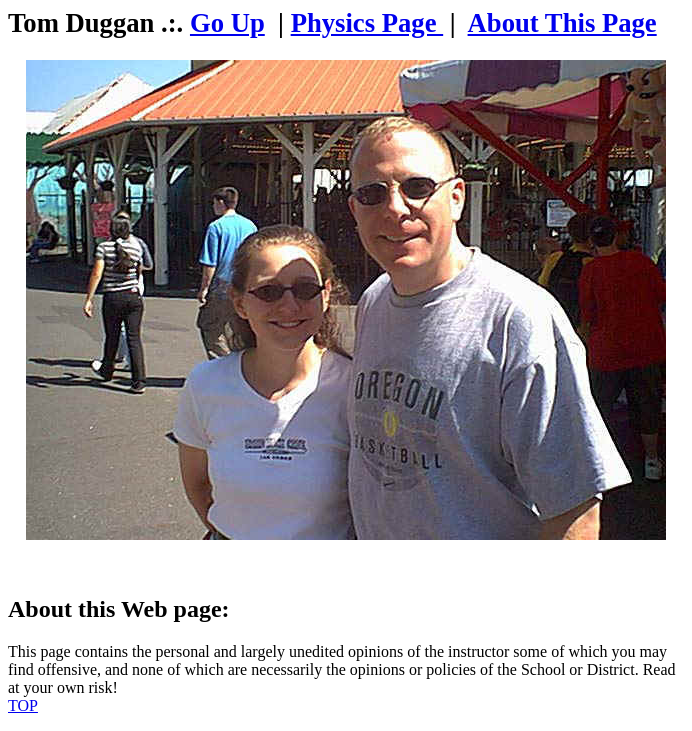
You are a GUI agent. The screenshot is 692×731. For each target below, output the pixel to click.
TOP (23, 705)
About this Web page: (119, 609)
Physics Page (367, 23)
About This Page (562, 23)
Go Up (227, 23)
